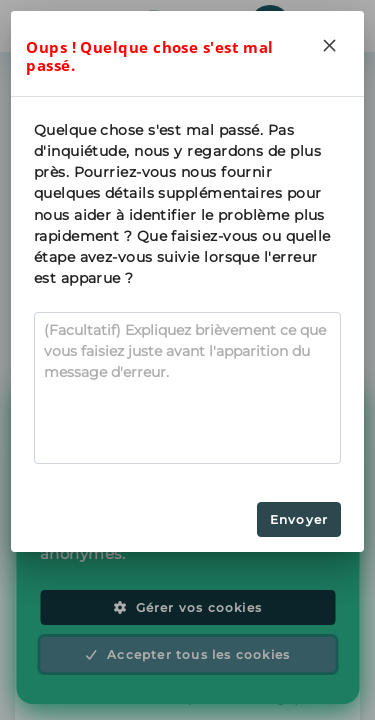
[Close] (330, 45)
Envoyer (299, 519)
